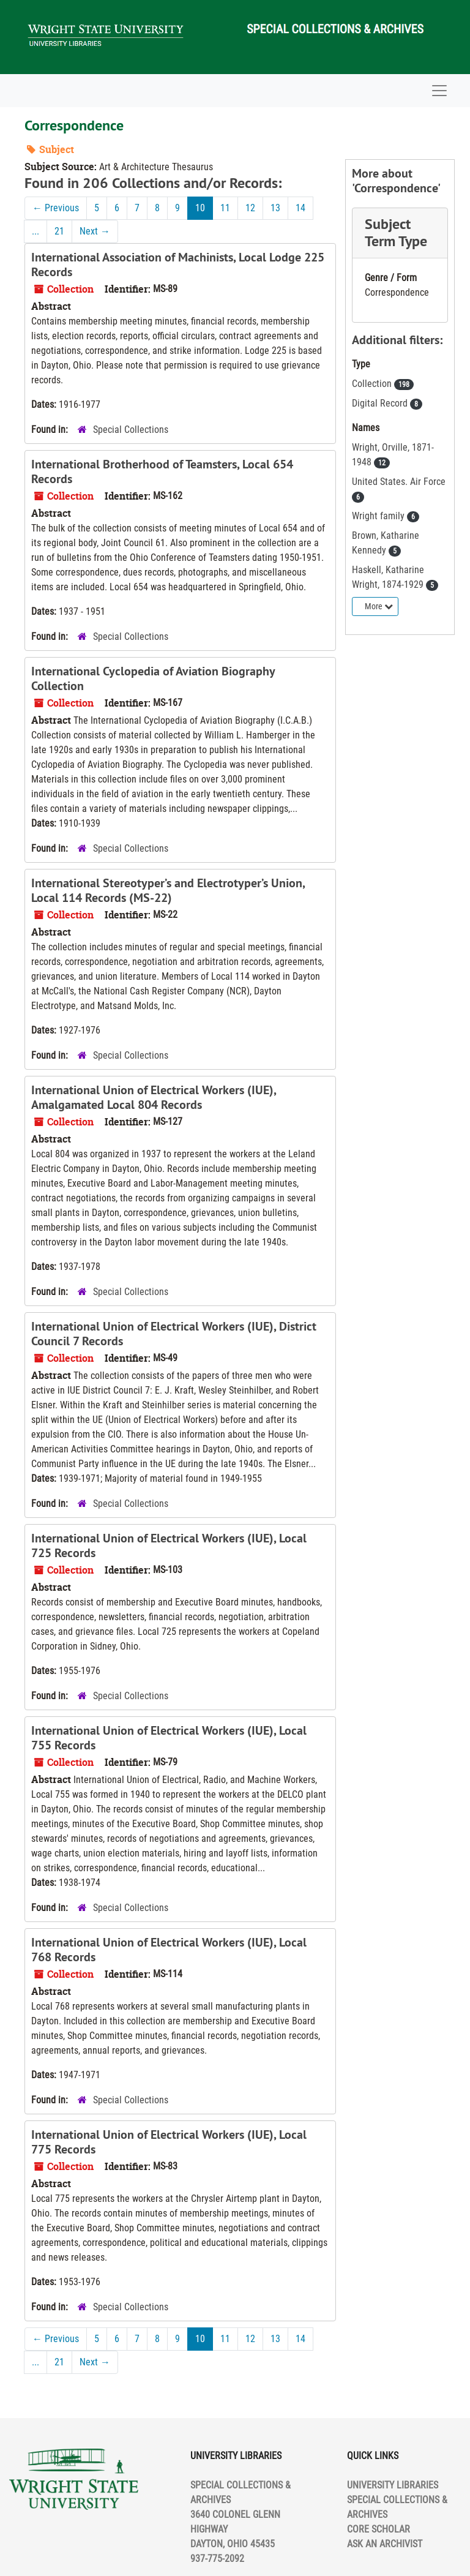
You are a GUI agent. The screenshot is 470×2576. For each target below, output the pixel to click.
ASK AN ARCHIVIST (384, 2544)
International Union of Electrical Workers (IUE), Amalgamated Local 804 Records (153, 1097)
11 (225, 208)
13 (275, 208)
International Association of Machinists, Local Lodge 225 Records (177, 264)
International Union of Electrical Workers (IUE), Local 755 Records (169, 1737)
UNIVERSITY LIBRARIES (392, 2485)
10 (200, 208)
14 (300, 208)
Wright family (379, 516)
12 (250, 208)
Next (95, 231)
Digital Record (381, 403)
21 (59, 231)
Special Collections (130, 429)
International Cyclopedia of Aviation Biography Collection (153, 678)
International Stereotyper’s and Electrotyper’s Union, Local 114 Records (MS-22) (168, 890)
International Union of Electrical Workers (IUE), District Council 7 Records (173, 1333)
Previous (55, 208)
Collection (373, 383)
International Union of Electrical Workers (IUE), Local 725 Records (169, 1545)
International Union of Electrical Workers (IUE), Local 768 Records (169, 1949)
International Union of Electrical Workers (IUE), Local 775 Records (169, 2142)
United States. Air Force (399, 481)
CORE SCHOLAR (378, 2529)
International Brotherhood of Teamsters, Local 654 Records (162, 471)
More (379, 606)
